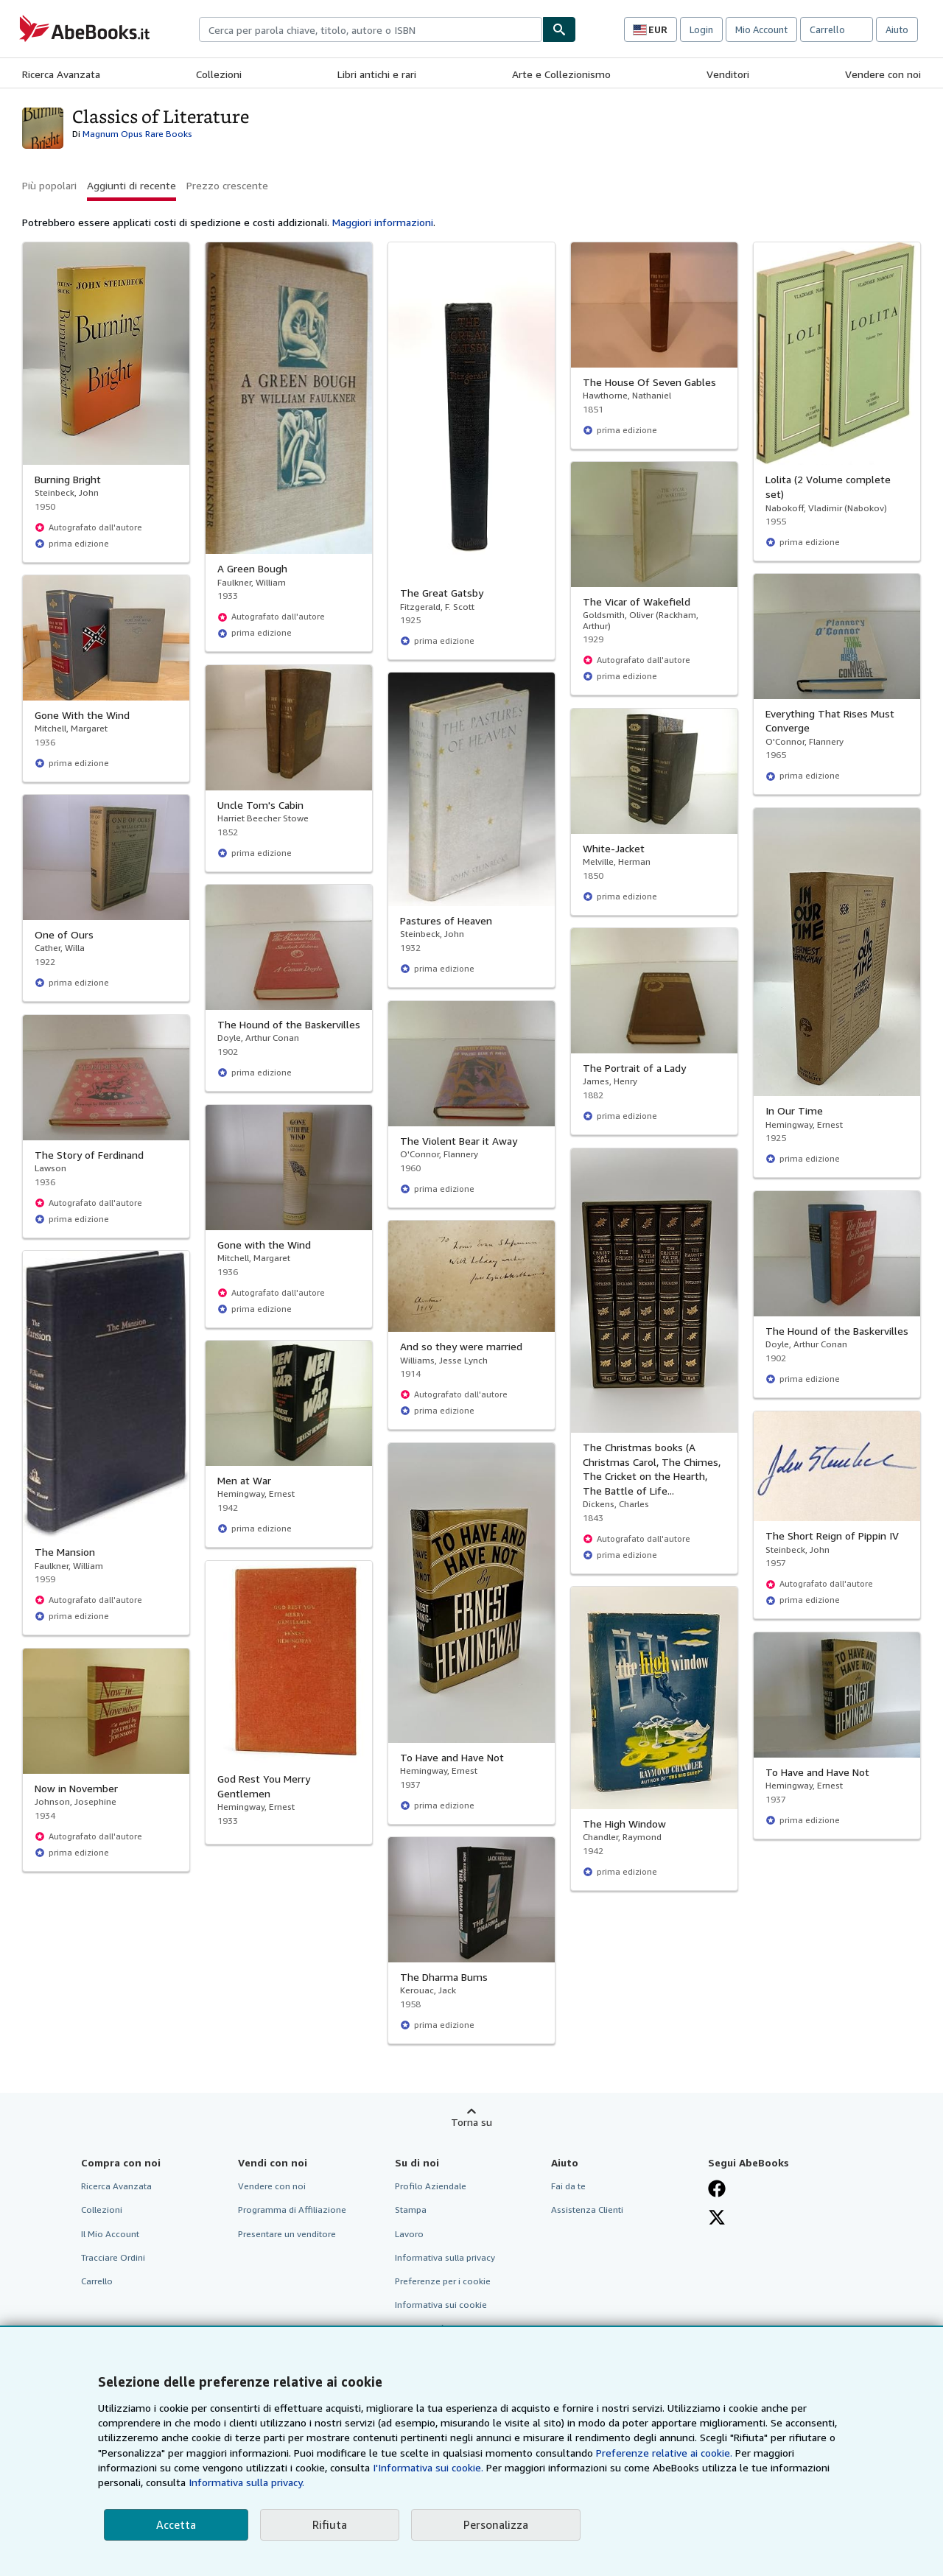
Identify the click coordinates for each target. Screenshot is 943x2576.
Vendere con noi (883, 74)
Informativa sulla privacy (445, 2257)
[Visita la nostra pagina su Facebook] (717, 2188)
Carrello (97, 2281)
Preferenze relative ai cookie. (664, 2452)
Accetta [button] (176, 2524)
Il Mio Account (110, 2233)
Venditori (728, 74)
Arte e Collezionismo (561, 74)
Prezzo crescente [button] (227, 185)
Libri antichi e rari (376, 74)
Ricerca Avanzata (61, 74)
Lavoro (409, 2233)
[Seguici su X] (717, 2217)
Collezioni (219, 74)
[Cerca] (559, 29)
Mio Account (761, 29)
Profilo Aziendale (430, 2185)
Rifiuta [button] (329, 2524)
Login (701, 29)
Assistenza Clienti (587, 2209)
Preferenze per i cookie (443, 2281)
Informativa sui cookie (441, 2304)
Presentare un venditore (287, 2233)
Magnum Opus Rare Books (137, 133)
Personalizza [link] (495, 2524)
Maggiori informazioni (382, 222)
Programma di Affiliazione (292, 2209)
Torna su (471, 2122)
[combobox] (370, 29)
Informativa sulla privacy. (246, 2482)
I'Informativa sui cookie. (428, 2467)
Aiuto (897, 29)
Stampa (411, 2209)
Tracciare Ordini (113, 2257)
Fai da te (568, 2185)
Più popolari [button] (49, 185)
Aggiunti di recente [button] (131, 185)
